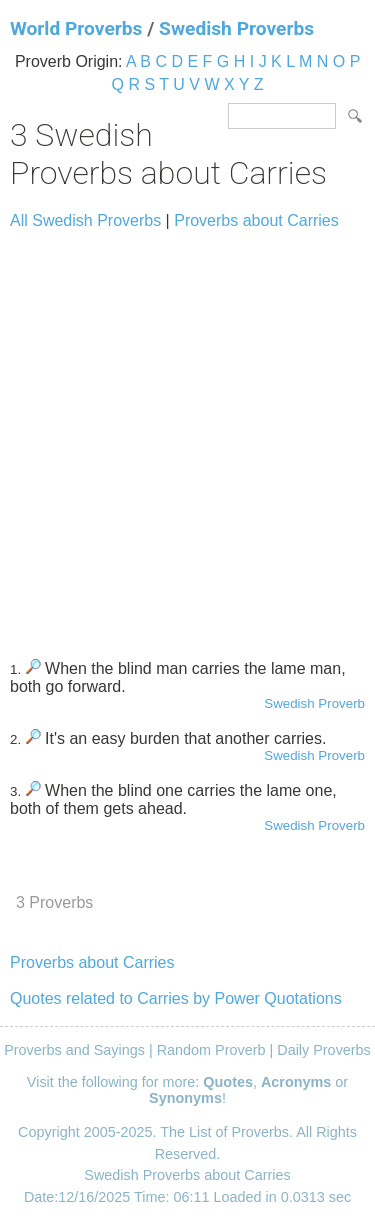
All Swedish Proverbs (85, 220)
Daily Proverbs (324, 1050)
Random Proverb (211, 1050)
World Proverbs (76, 28)
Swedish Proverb (314, 703)
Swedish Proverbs (236, 28)
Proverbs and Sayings (74, 1050)
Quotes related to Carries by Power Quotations (176, 998)
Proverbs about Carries (256, 220)
